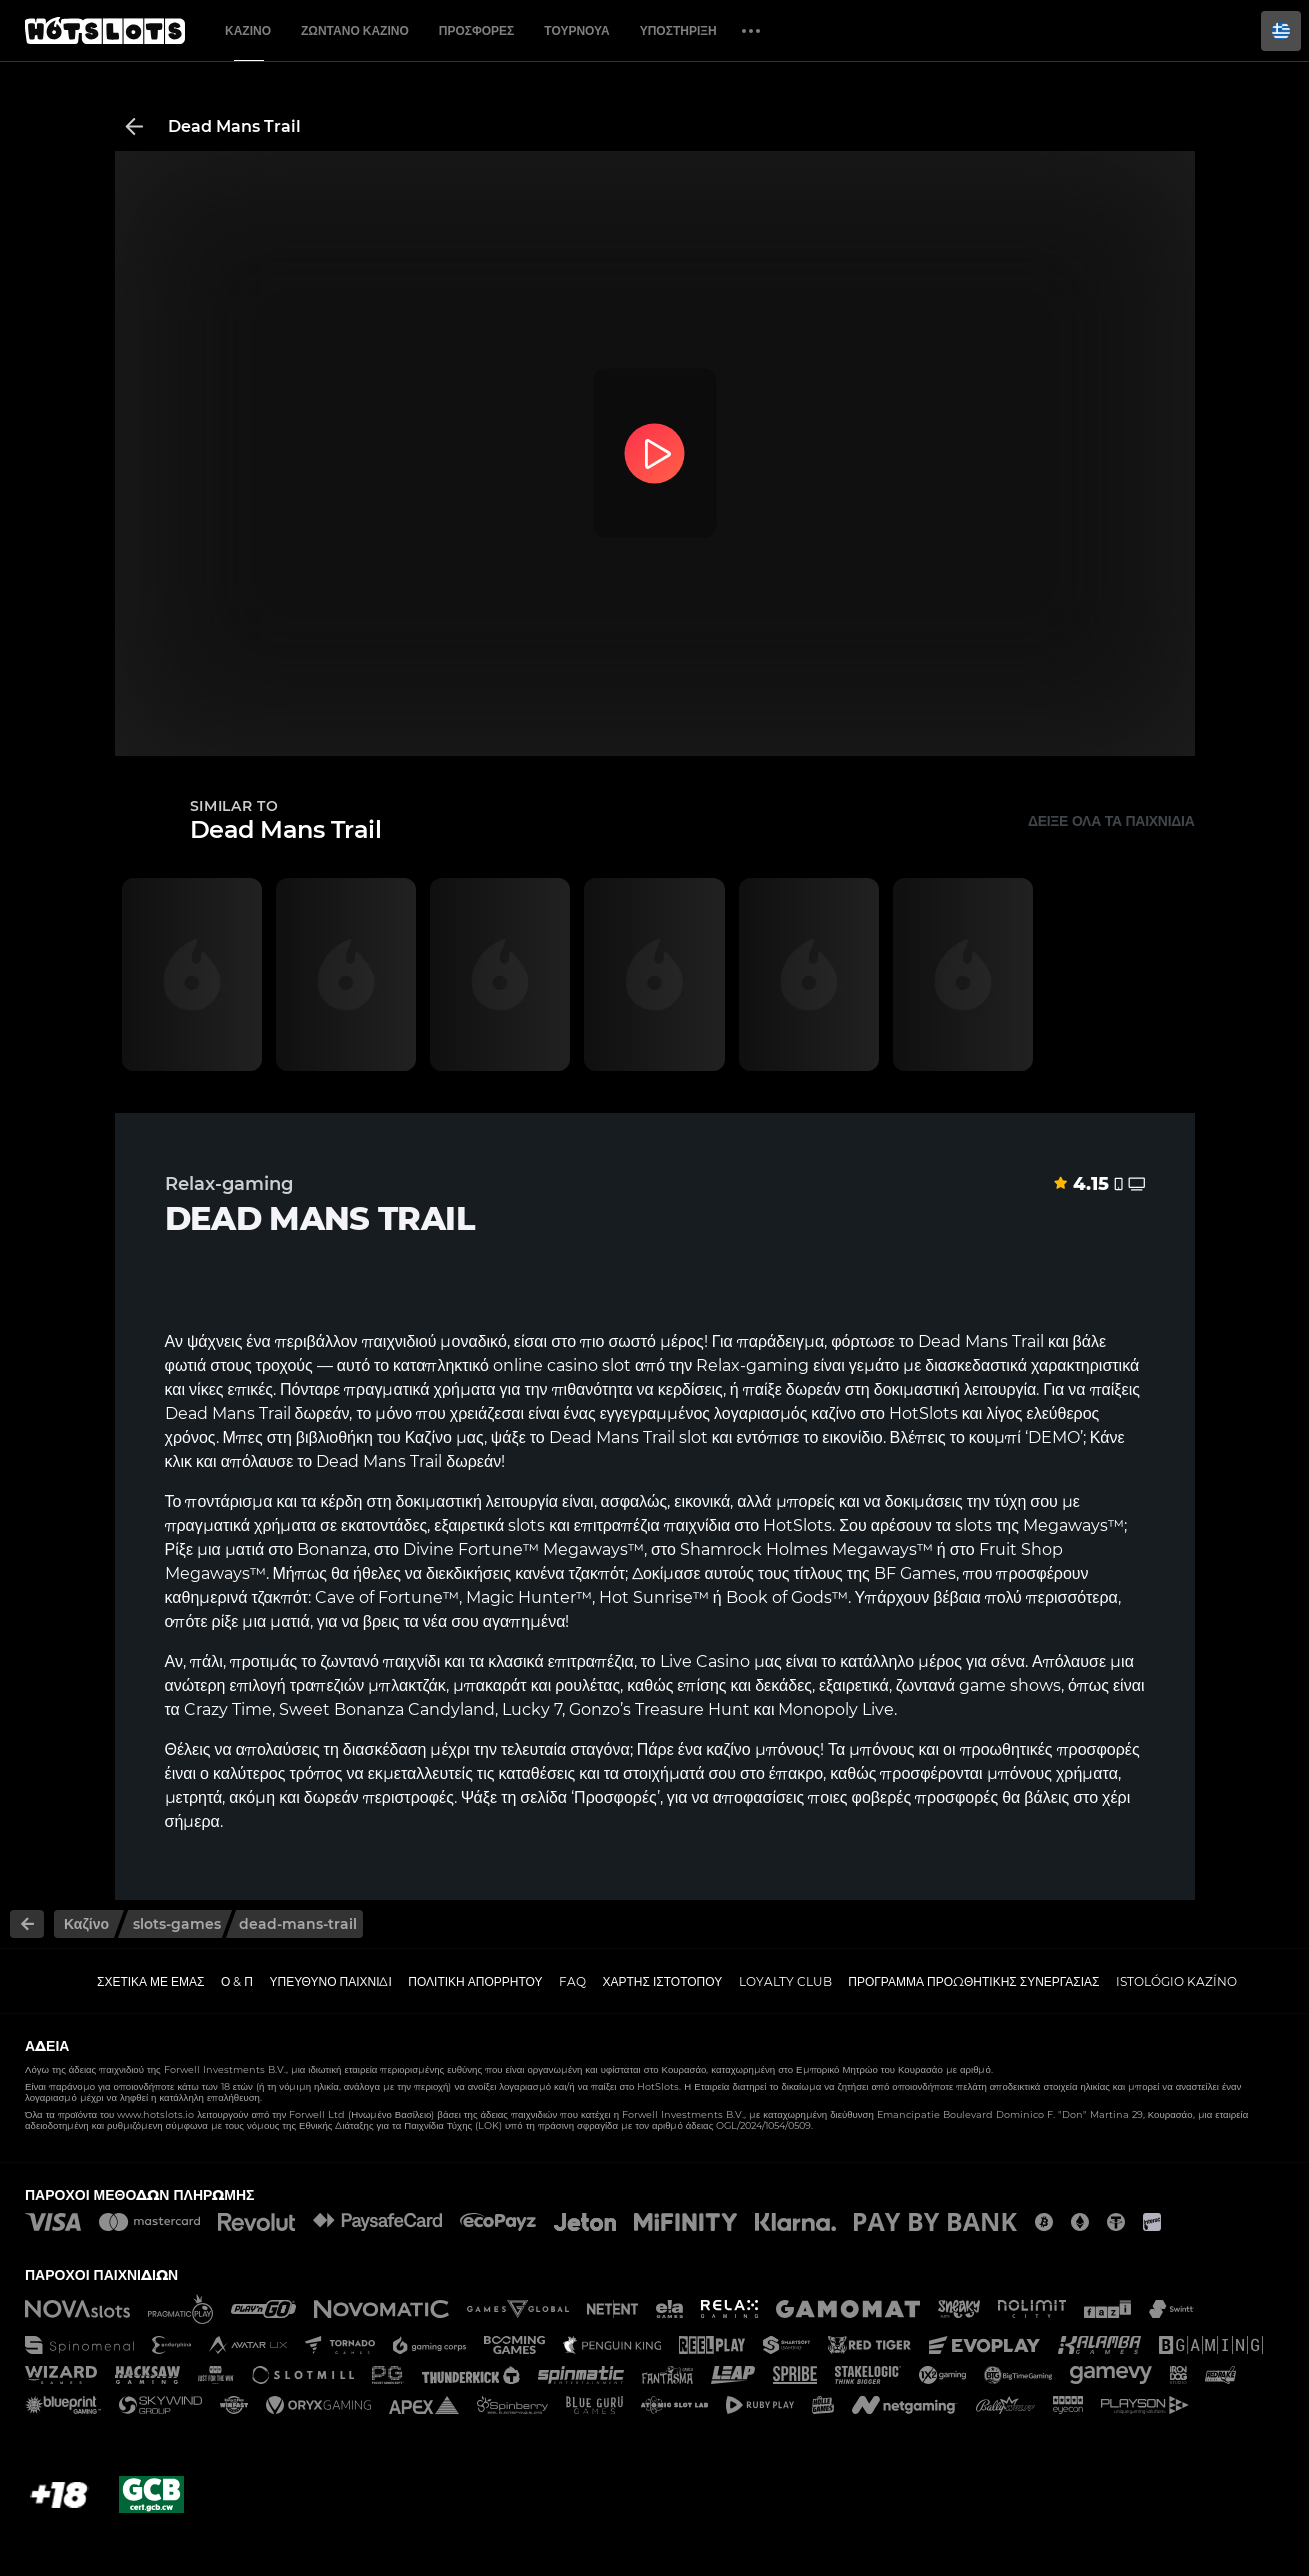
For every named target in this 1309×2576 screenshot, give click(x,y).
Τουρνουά (576, 30)
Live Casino (705, 1661)
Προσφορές (477, 30)
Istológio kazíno (1176, 1981)
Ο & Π (237, 1981)
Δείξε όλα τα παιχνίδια (1111, 821)
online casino (545, 1365)
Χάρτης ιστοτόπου (663, 1981)
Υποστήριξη (678, 30)
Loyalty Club (785, 1981)
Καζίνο (248, 30)
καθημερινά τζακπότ (236, 1597)
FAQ (572, 1981)
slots (973, 1525)
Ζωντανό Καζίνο (355, 30)
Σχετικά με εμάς (151, 1981)
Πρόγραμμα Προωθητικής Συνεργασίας (973, 1981)
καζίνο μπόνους (763, 1749)
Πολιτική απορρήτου (475, 1981)
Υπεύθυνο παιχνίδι (331, 1981)
